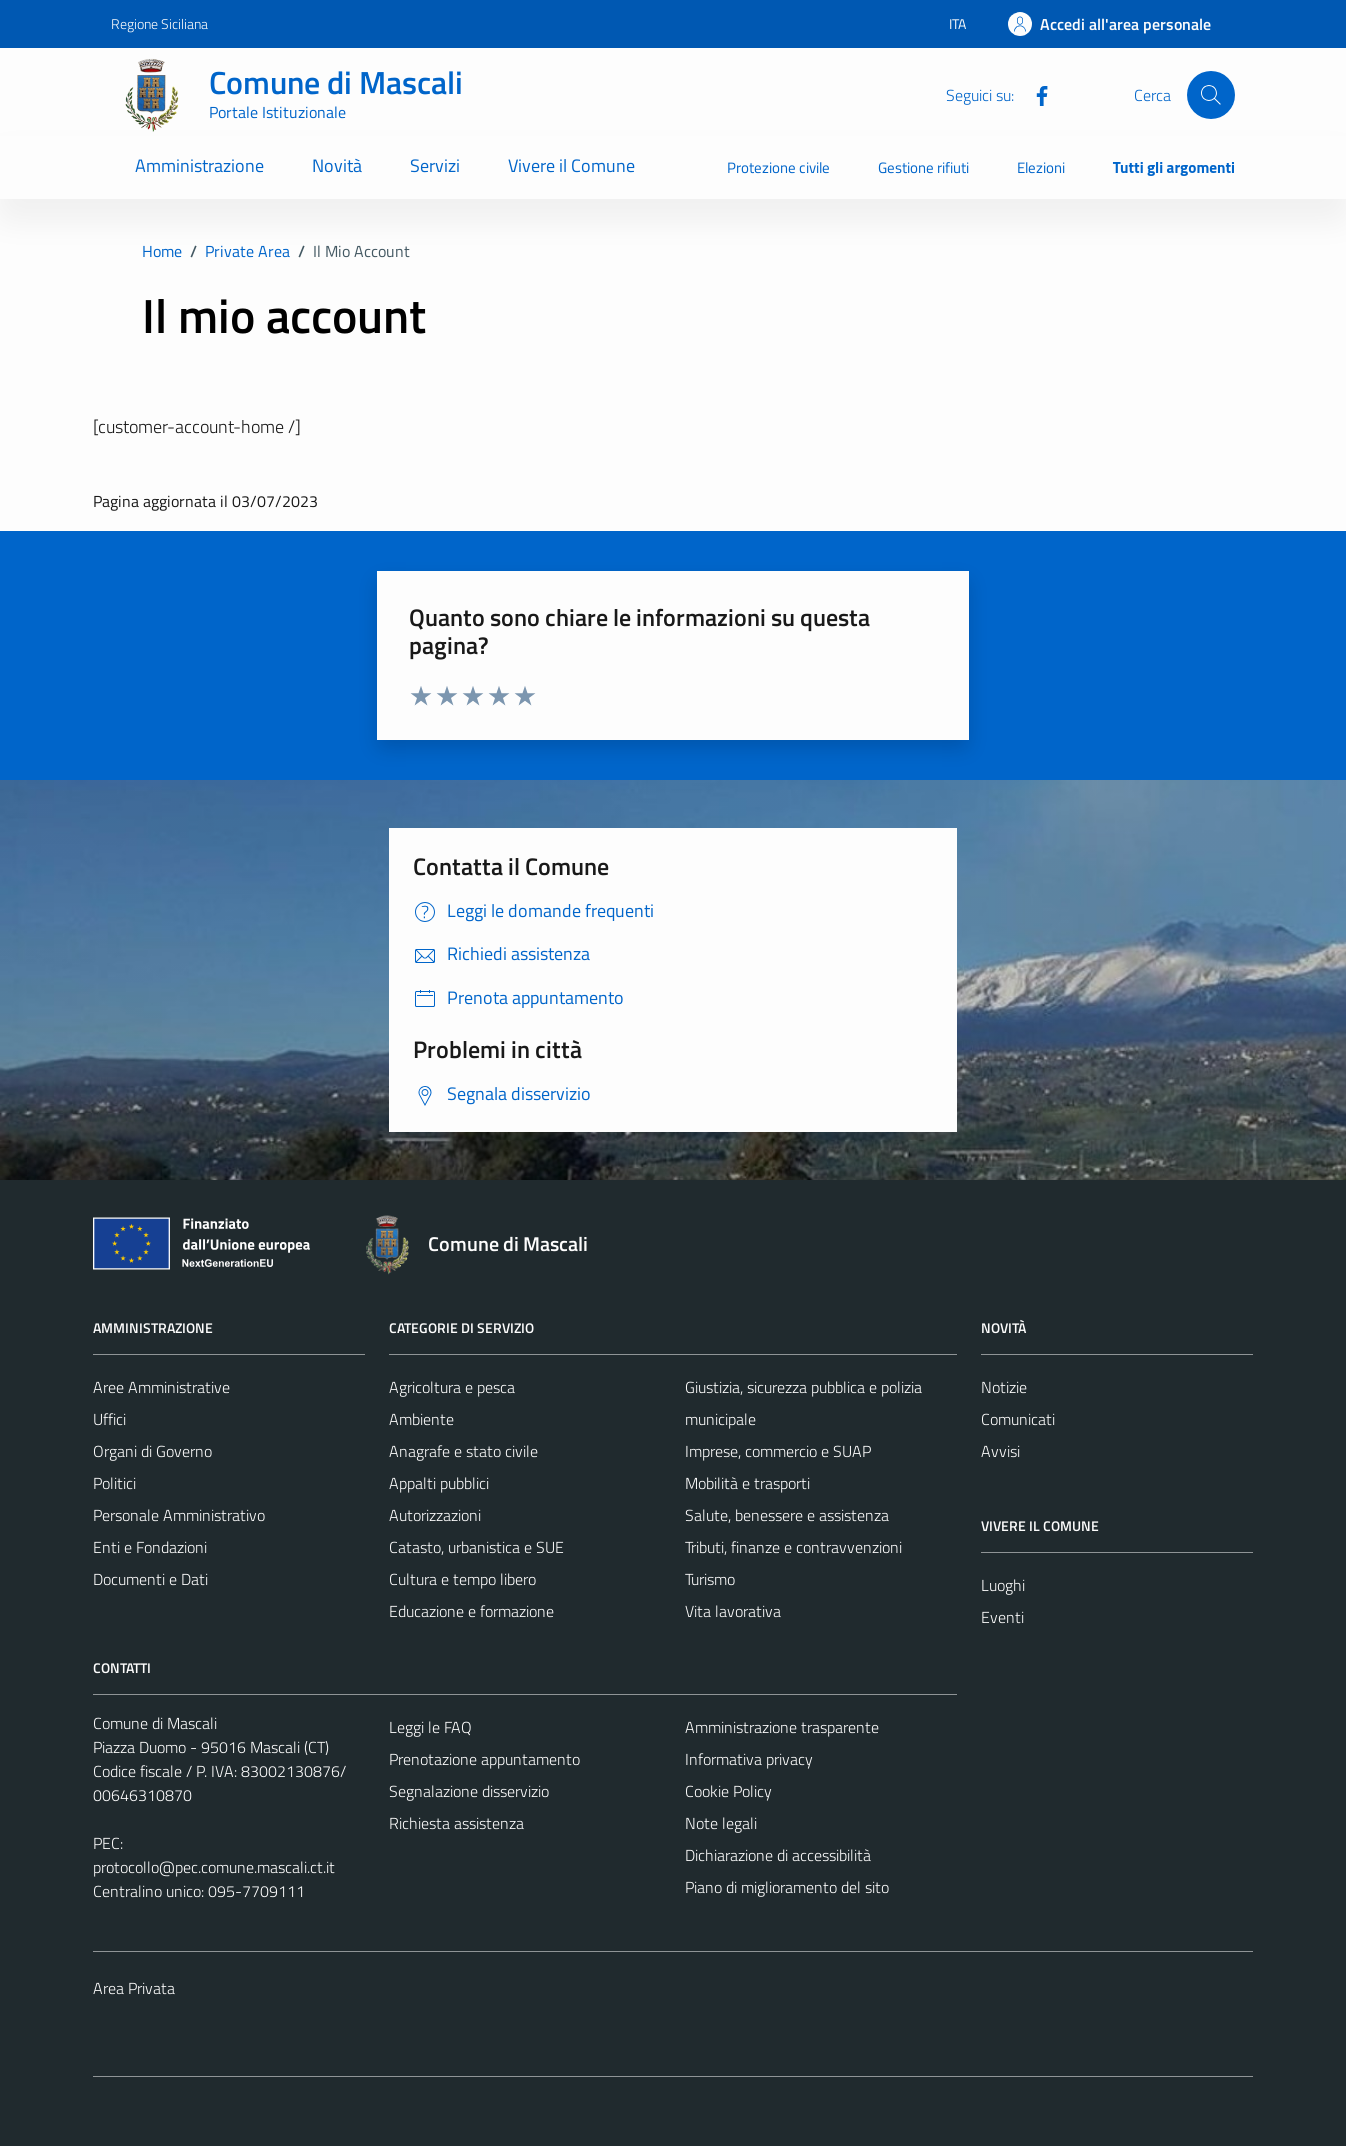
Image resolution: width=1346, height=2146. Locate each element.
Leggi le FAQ (430, 1727)
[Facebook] (1034, 94)
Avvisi (1000, 1451)
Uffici (109, 1419)
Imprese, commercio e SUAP (778, 1451)
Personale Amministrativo (179, 1515)
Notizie (1004, 1387)
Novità (337, 165)
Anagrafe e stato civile (463, 1451)
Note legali (721, 1823)
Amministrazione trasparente (782, 1727)
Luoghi (1003, 1585)
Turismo (710, 1579)
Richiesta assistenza (456, 1823)
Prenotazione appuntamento (484, 1759)
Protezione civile (778, 167)
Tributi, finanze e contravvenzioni (793, 1547)
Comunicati (1018, 1419)
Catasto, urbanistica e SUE (476, 1547)
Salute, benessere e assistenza (787, 1515)
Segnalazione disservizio (469, 1791)
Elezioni (1041, 167)
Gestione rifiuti (923, 167)
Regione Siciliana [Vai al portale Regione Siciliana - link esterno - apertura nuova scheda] (159, 23)
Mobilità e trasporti (747, 1483)
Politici (114, 1483)
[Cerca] (1211, 95)
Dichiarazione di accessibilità (778, 1855)
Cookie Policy (728, 1791)
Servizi (435, 165)
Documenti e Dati (150, 1579)
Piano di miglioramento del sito (787, 1887)
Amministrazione (199, 165)
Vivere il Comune (571, 165)
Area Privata (134, 1988)
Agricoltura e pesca (452, 1387)
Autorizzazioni (435, 1515)
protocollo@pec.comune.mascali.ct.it (214, 1867)
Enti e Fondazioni (150, 1547)
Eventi (1002, 1617)
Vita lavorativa (733, 1611)
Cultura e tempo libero (462, 1579)
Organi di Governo (152, 1451)
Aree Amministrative (161, 1387)
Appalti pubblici (439, 1483)
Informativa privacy (749, 1759)
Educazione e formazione (471, 1611)
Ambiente (421, 1419)
